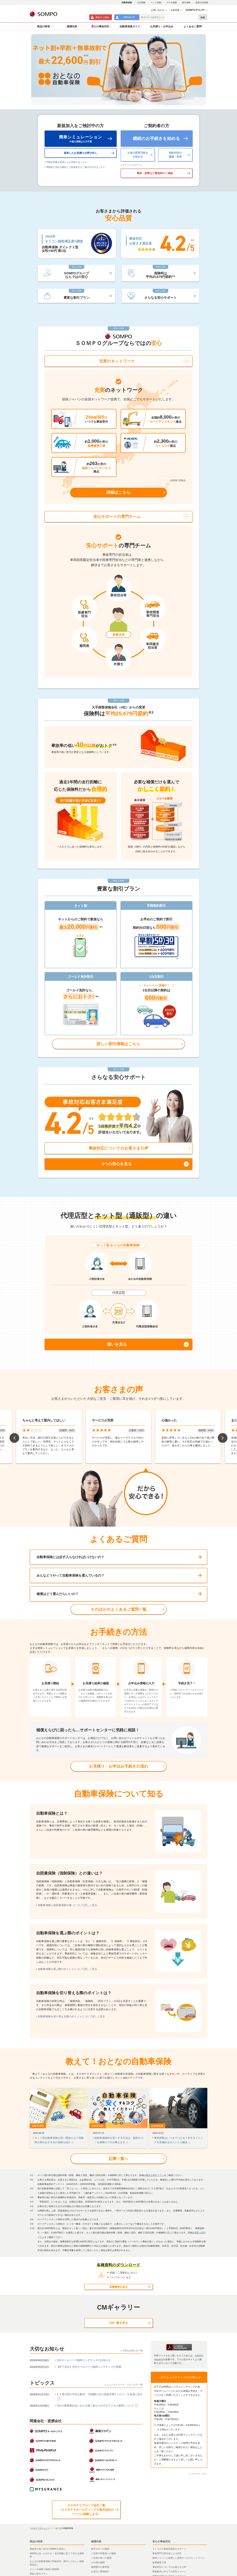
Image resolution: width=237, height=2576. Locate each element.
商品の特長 (36, 2547)
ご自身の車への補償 (101, 2563)
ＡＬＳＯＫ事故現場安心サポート (169, 2554)
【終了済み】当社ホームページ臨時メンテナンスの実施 (89, 2372)
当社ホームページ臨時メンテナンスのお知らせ (84, 2366)
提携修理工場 (159, 2568)
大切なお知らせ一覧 (132, 2356)
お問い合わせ (159, 10)
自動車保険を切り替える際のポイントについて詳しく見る (71, 2020)
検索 (203, 17)
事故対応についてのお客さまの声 (169, 2572)
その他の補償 (98, 2568)
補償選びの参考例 (100, 2572)
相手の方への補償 (100, 2554)
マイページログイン (152, 17)
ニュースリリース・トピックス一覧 (125, 2390)
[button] (44, 26)
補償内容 (96, 2547)
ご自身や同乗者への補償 (103, 2559)
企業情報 (176, 10)
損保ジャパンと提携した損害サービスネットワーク (178, 2563)
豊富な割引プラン (155, 2181)
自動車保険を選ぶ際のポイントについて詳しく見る (67, 1972)
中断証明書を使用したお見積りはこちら (66, 162)
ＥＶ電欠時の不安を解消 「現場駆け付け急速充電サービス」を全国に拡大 (99, 2402)
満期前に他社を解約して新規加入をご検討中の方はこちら (75, 167)
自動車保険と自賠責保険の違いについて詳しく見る (67, 1908)
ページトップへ (199, 2479)
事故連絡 (102, 17)
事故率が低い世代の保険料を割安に (48, 2554)
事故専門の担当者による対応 (167, 2559)
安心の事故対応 (161, 2547)
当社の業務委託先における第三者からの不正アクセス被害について (97, 2411)
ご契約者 (128, 17)
